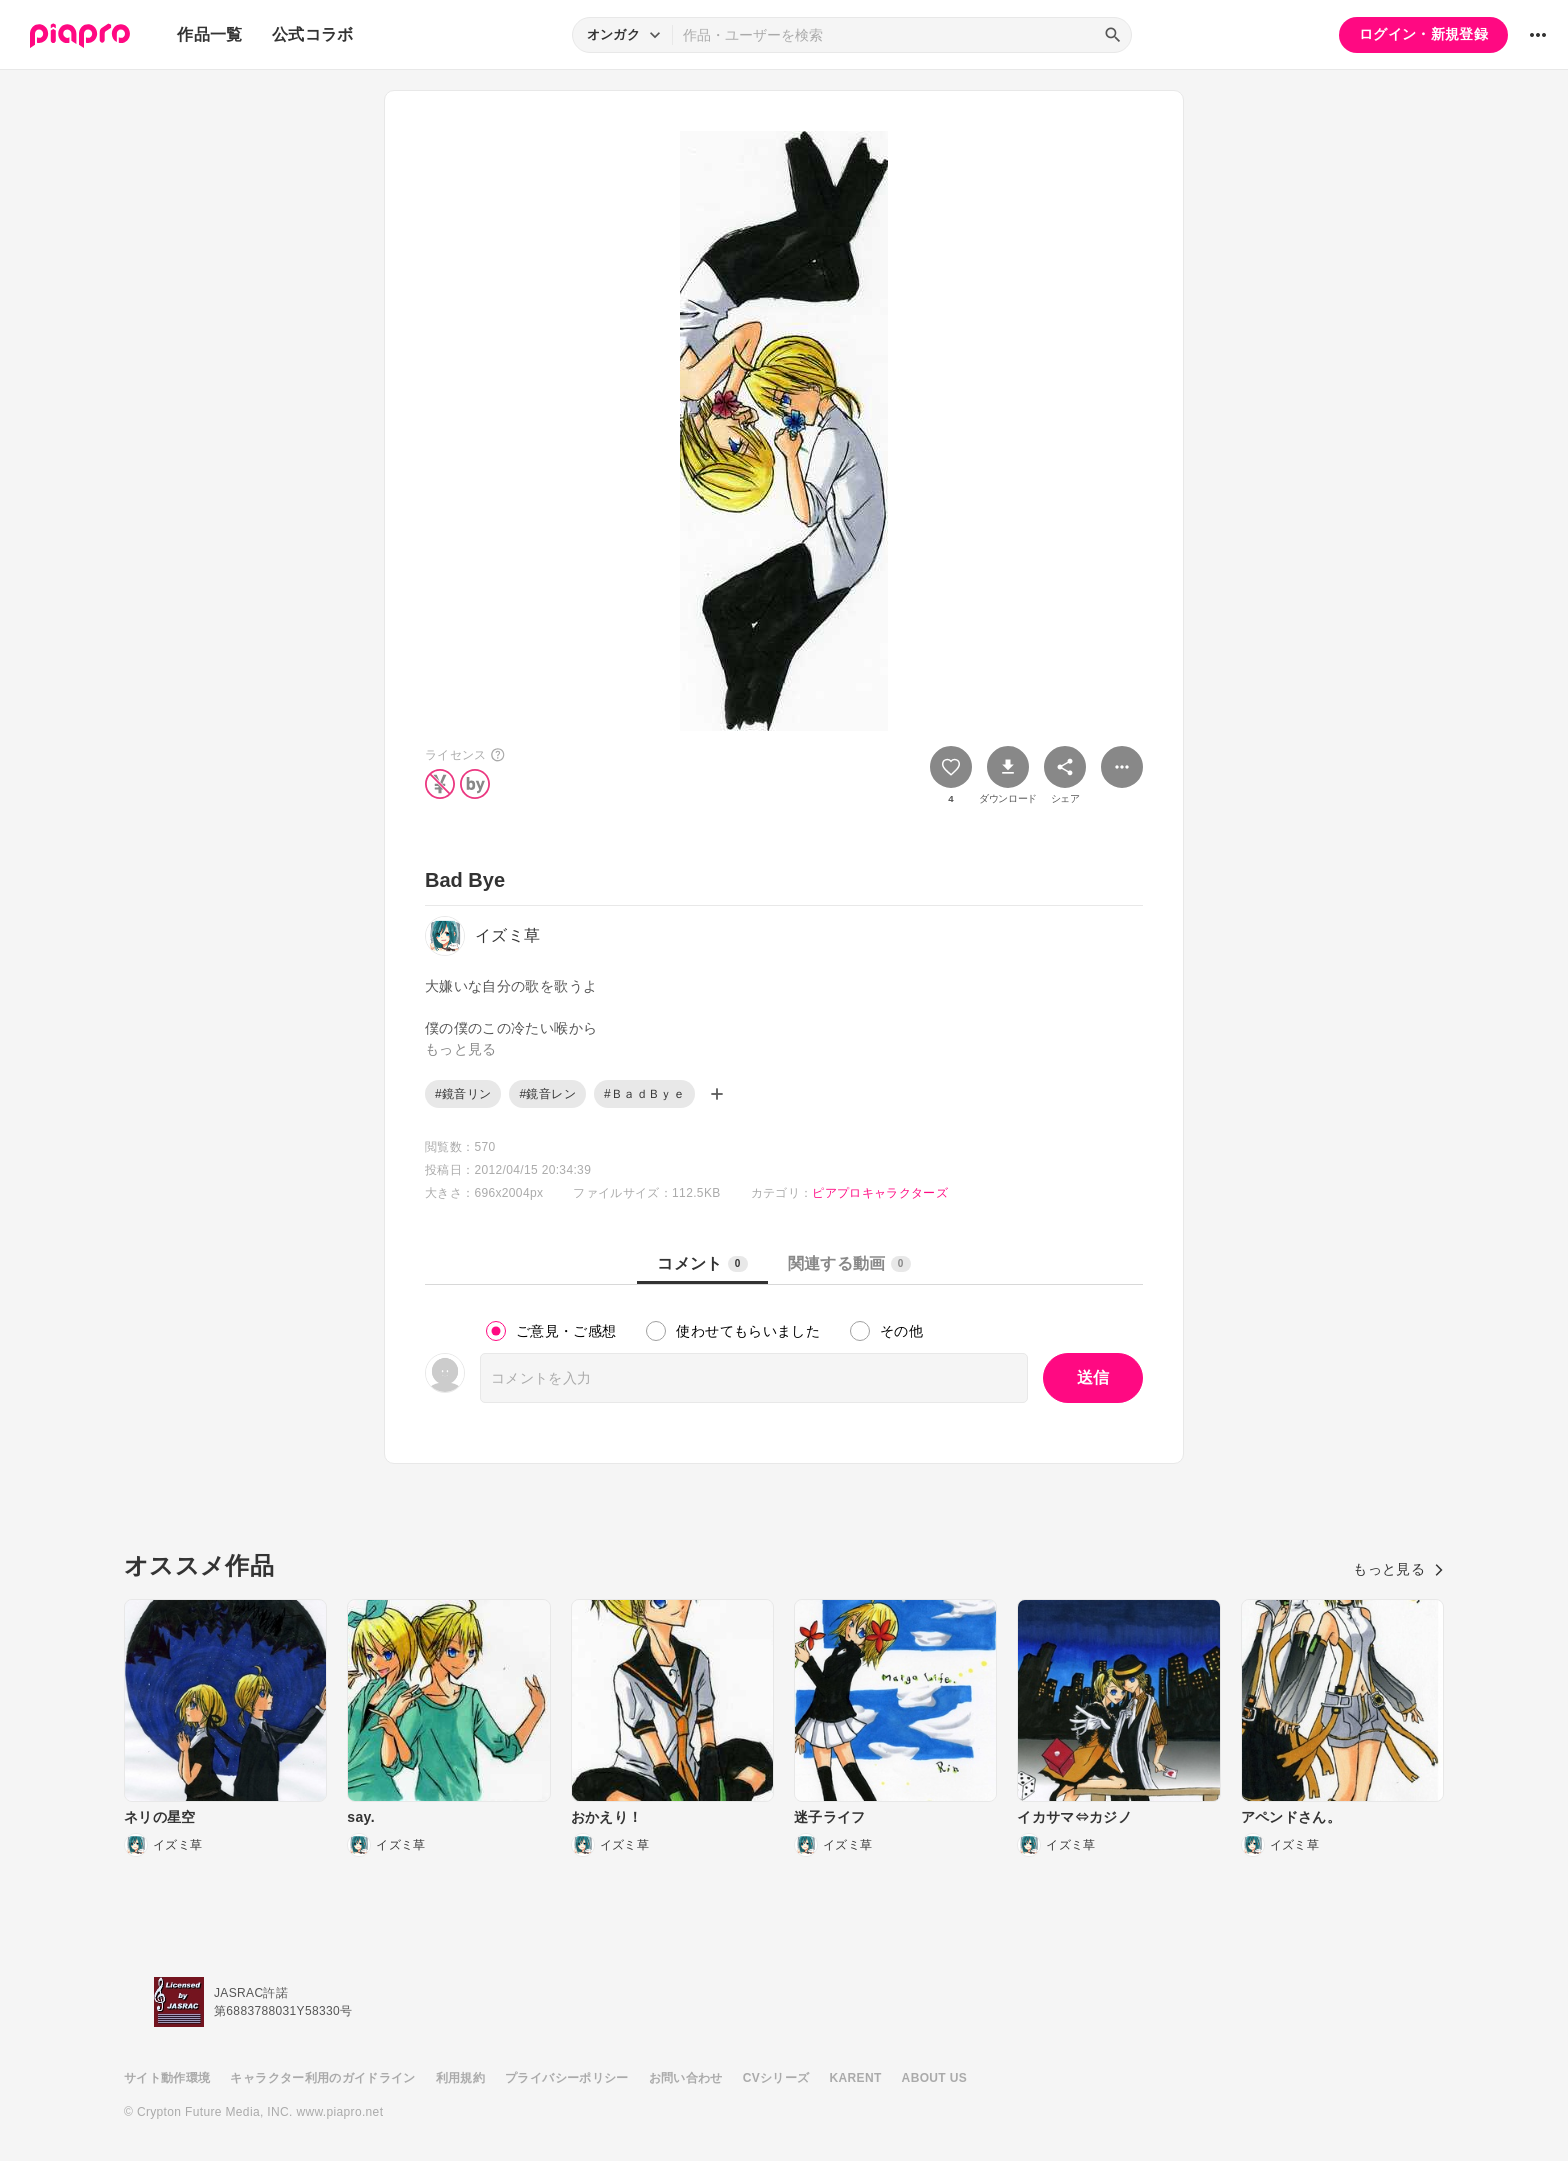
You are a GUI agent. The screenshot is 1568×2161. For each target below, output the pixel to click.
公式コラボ (313, 34)
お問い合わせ (686, 2078)
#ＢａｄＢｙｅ (644, 1094)
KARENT (856, 2078)
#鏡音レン (547, 1094)
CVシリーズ (776, 2078)
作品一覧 (209, 34)
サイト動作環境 (167, 2078)
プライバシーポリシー (567, 2078)
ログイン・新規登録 (1423, 34)
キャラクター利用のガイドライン (322, 2078)
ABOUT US (934, 2078)
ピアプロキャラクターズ (880, 1193)
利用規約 (460, 2078)
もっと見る (1398, 1569)
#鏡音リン (463, 1094)
